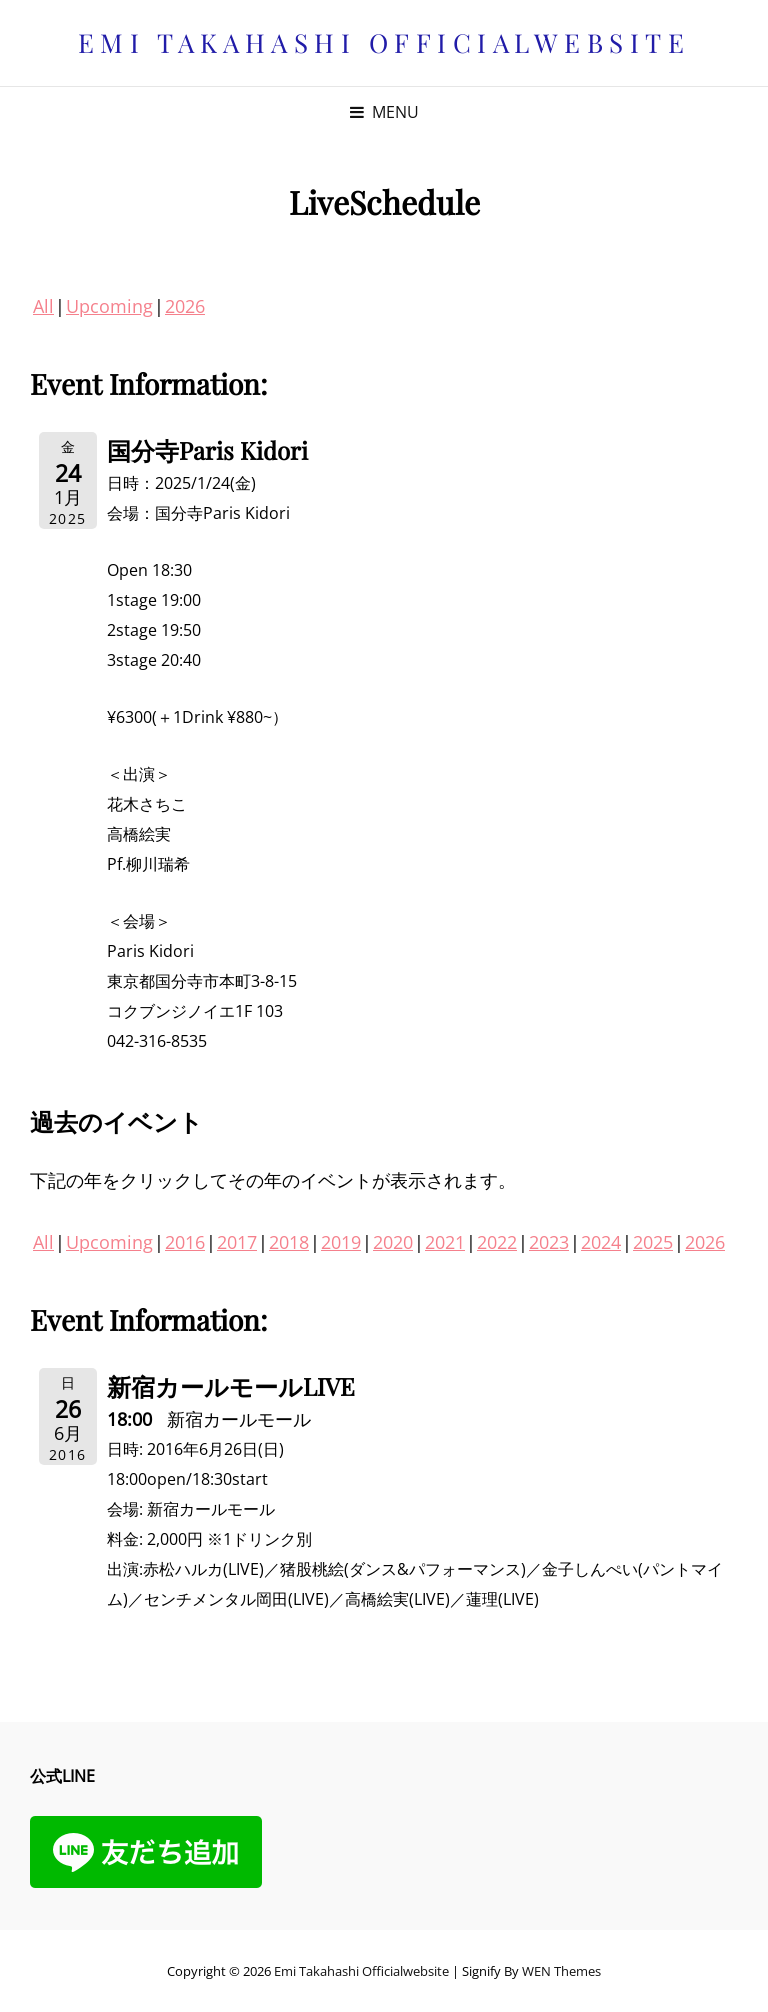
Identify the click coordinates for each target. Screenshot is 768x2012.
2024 (601, 1242)
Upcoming (109, 306)
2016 (185, 1242)
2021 (445, 1242)
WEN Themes (561, 1971)
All (43, 306)
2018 (289, 1242)
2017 (237, 1242)
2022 (497, 1242)
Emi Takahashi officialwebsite (384, 42)
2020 (393, 1242)
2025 (653, 1242)
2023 (549, 1242)
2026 (185, 306)
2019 (341, 1242)
